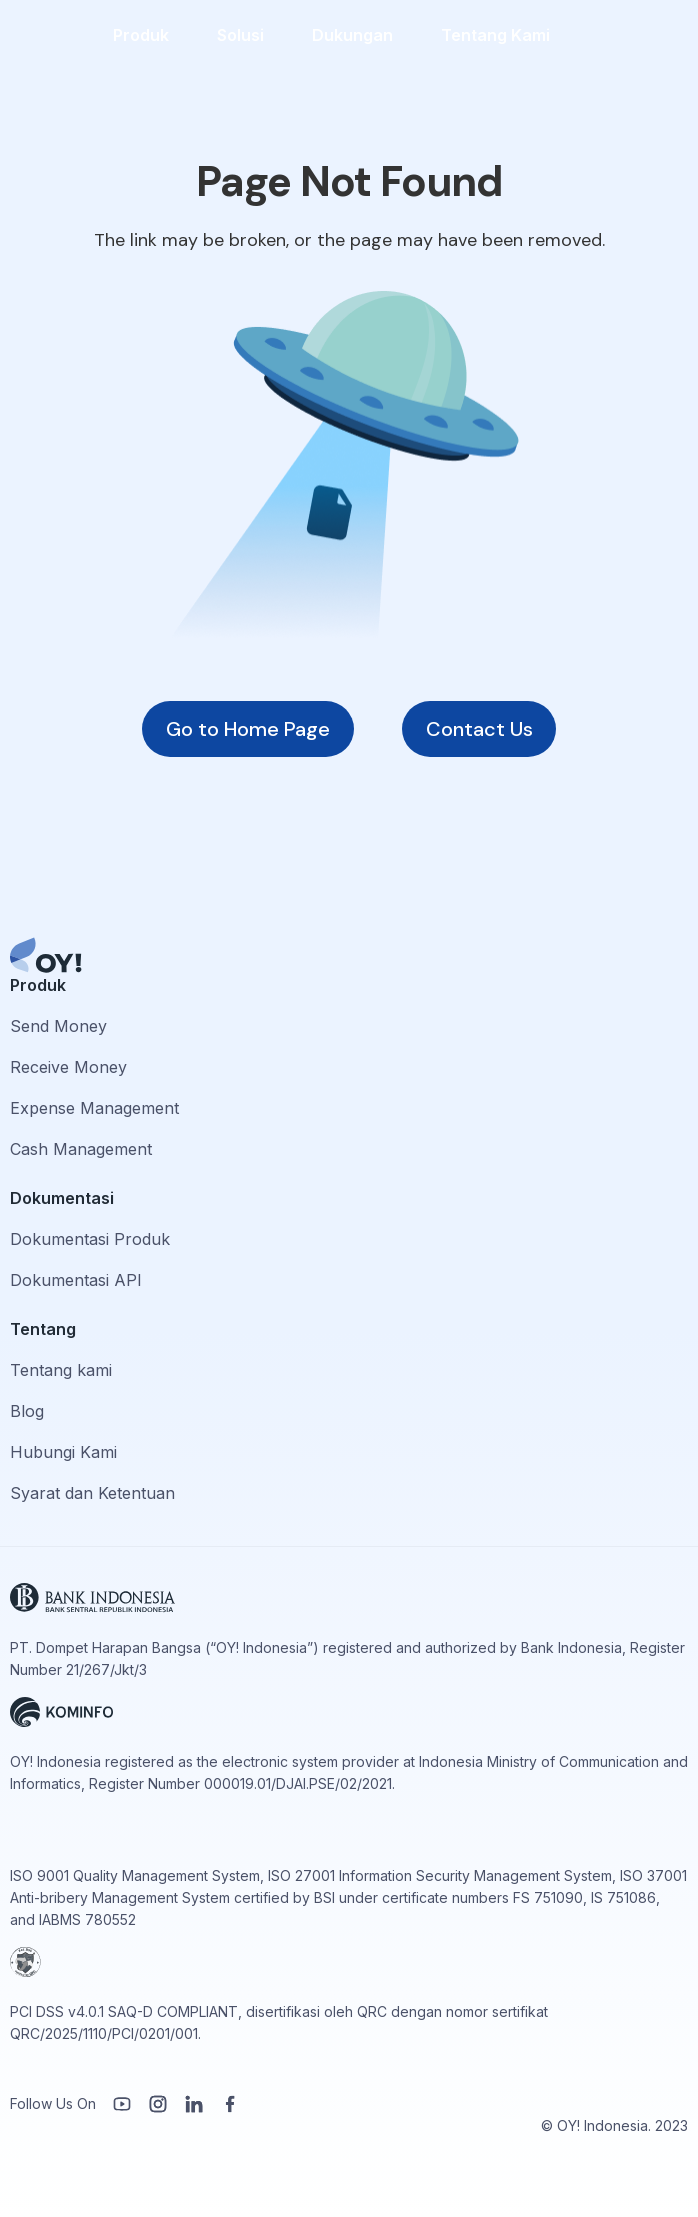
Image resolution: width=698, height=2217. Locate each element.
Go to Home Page (248, 729)
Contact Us (479, 729)
